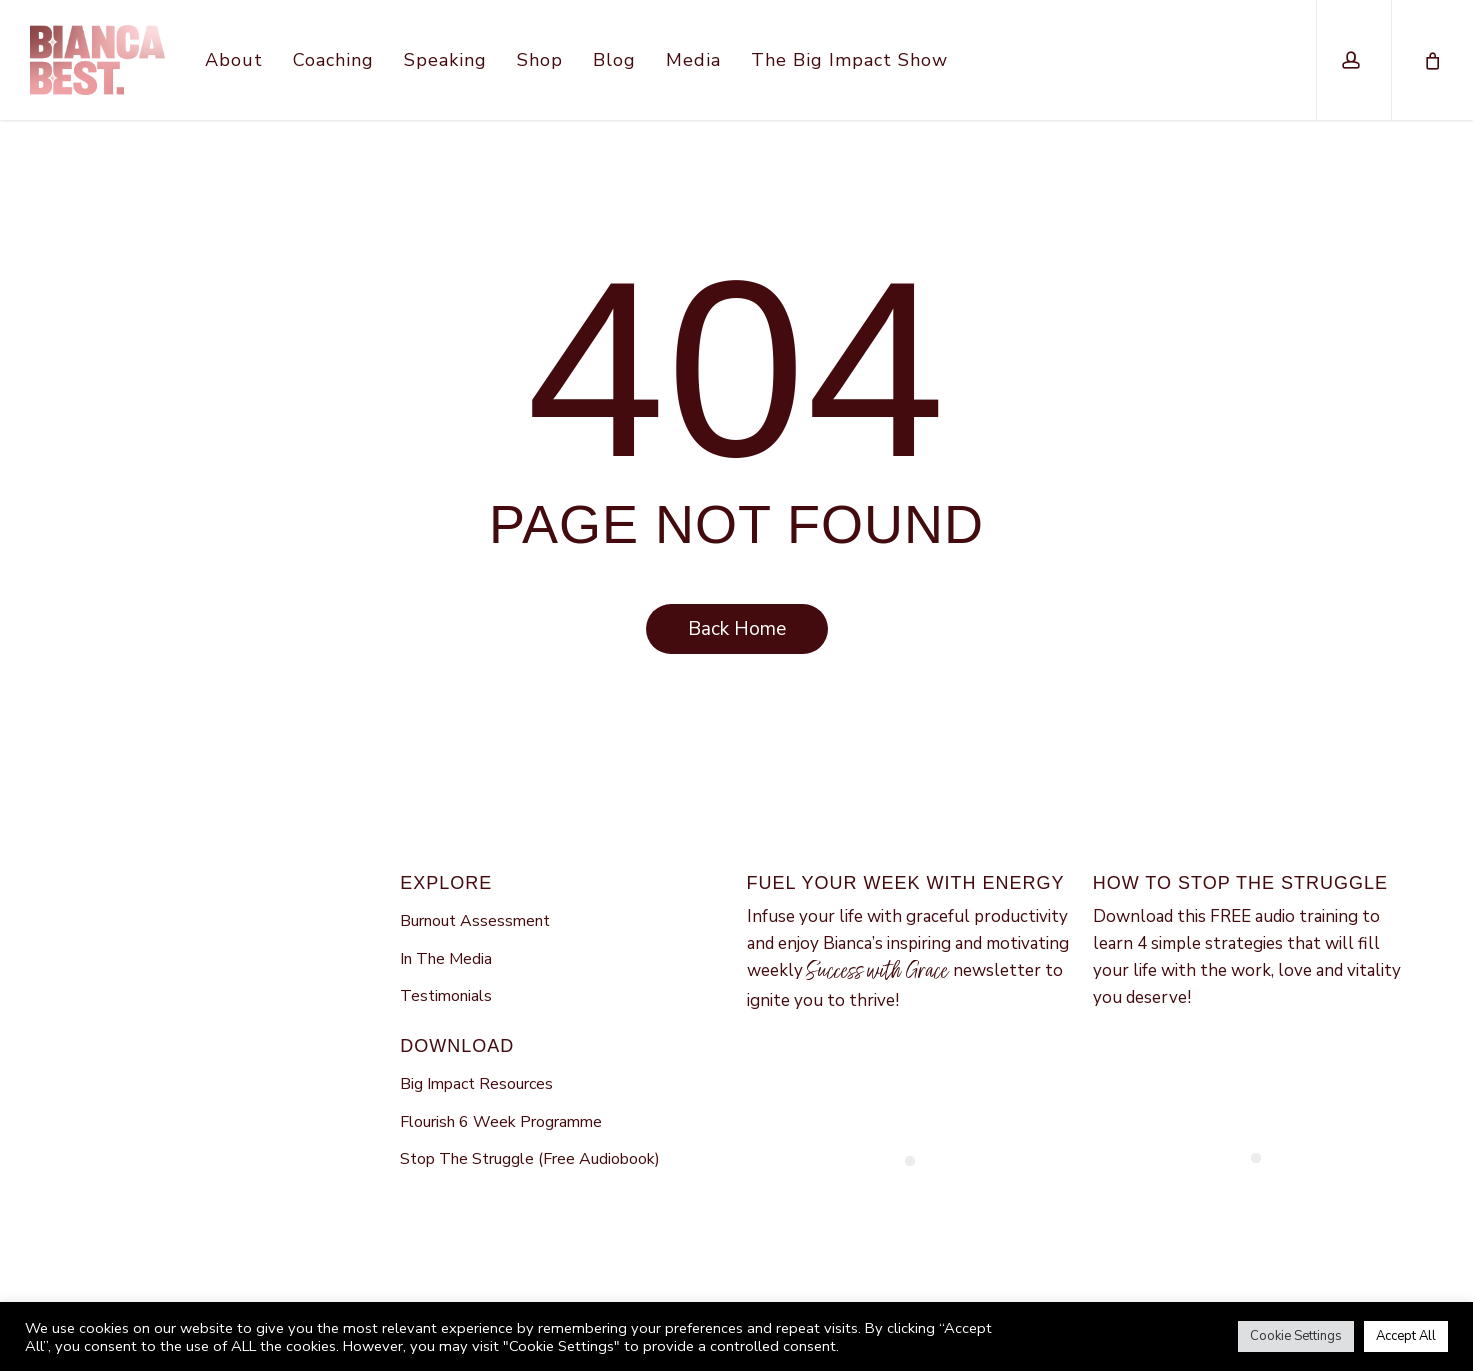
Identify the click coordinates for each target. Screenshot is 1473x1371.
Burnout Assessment (475, 921)
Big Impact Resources (476, 1084)
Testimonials (446, 996)
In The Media (446, 959)
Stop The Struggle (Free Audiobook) (530, 1159)
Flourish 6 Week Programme (501, 1122)
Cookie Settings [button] (1296, 1336)
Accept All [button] (1406, 1336)
